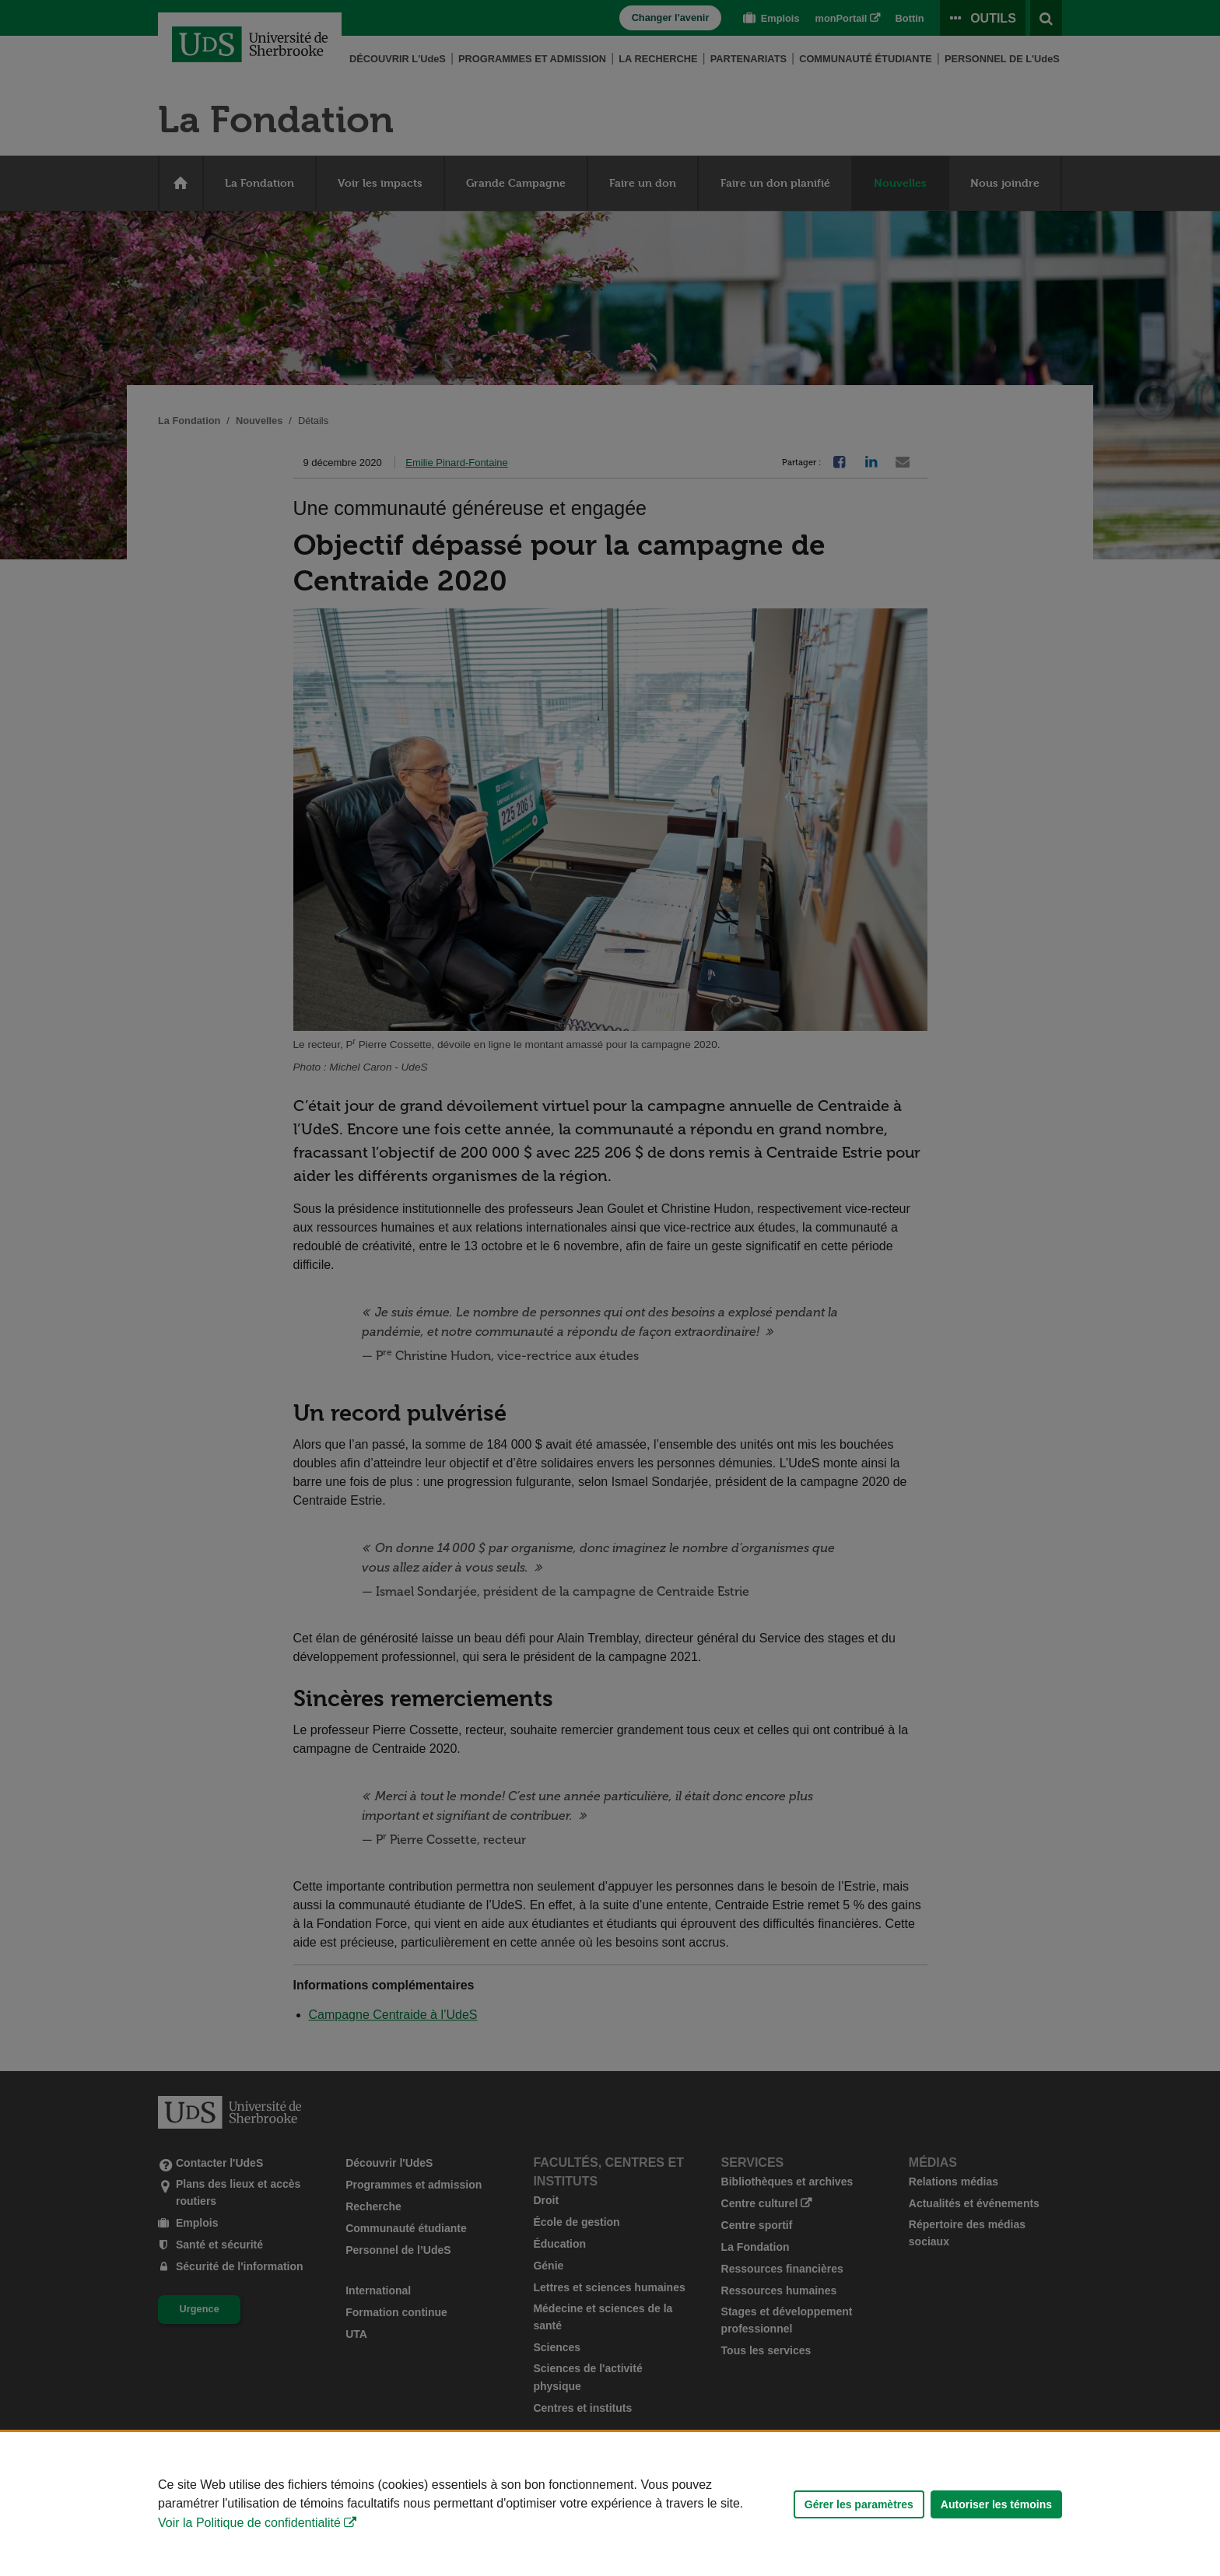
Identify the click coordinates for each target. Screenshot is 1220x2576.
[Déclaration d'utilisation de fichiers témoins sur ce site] (610, 2504)
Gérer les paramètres (859, 2504)
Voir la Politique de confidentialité (249, 2522)
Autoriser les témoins (996, 2504)
